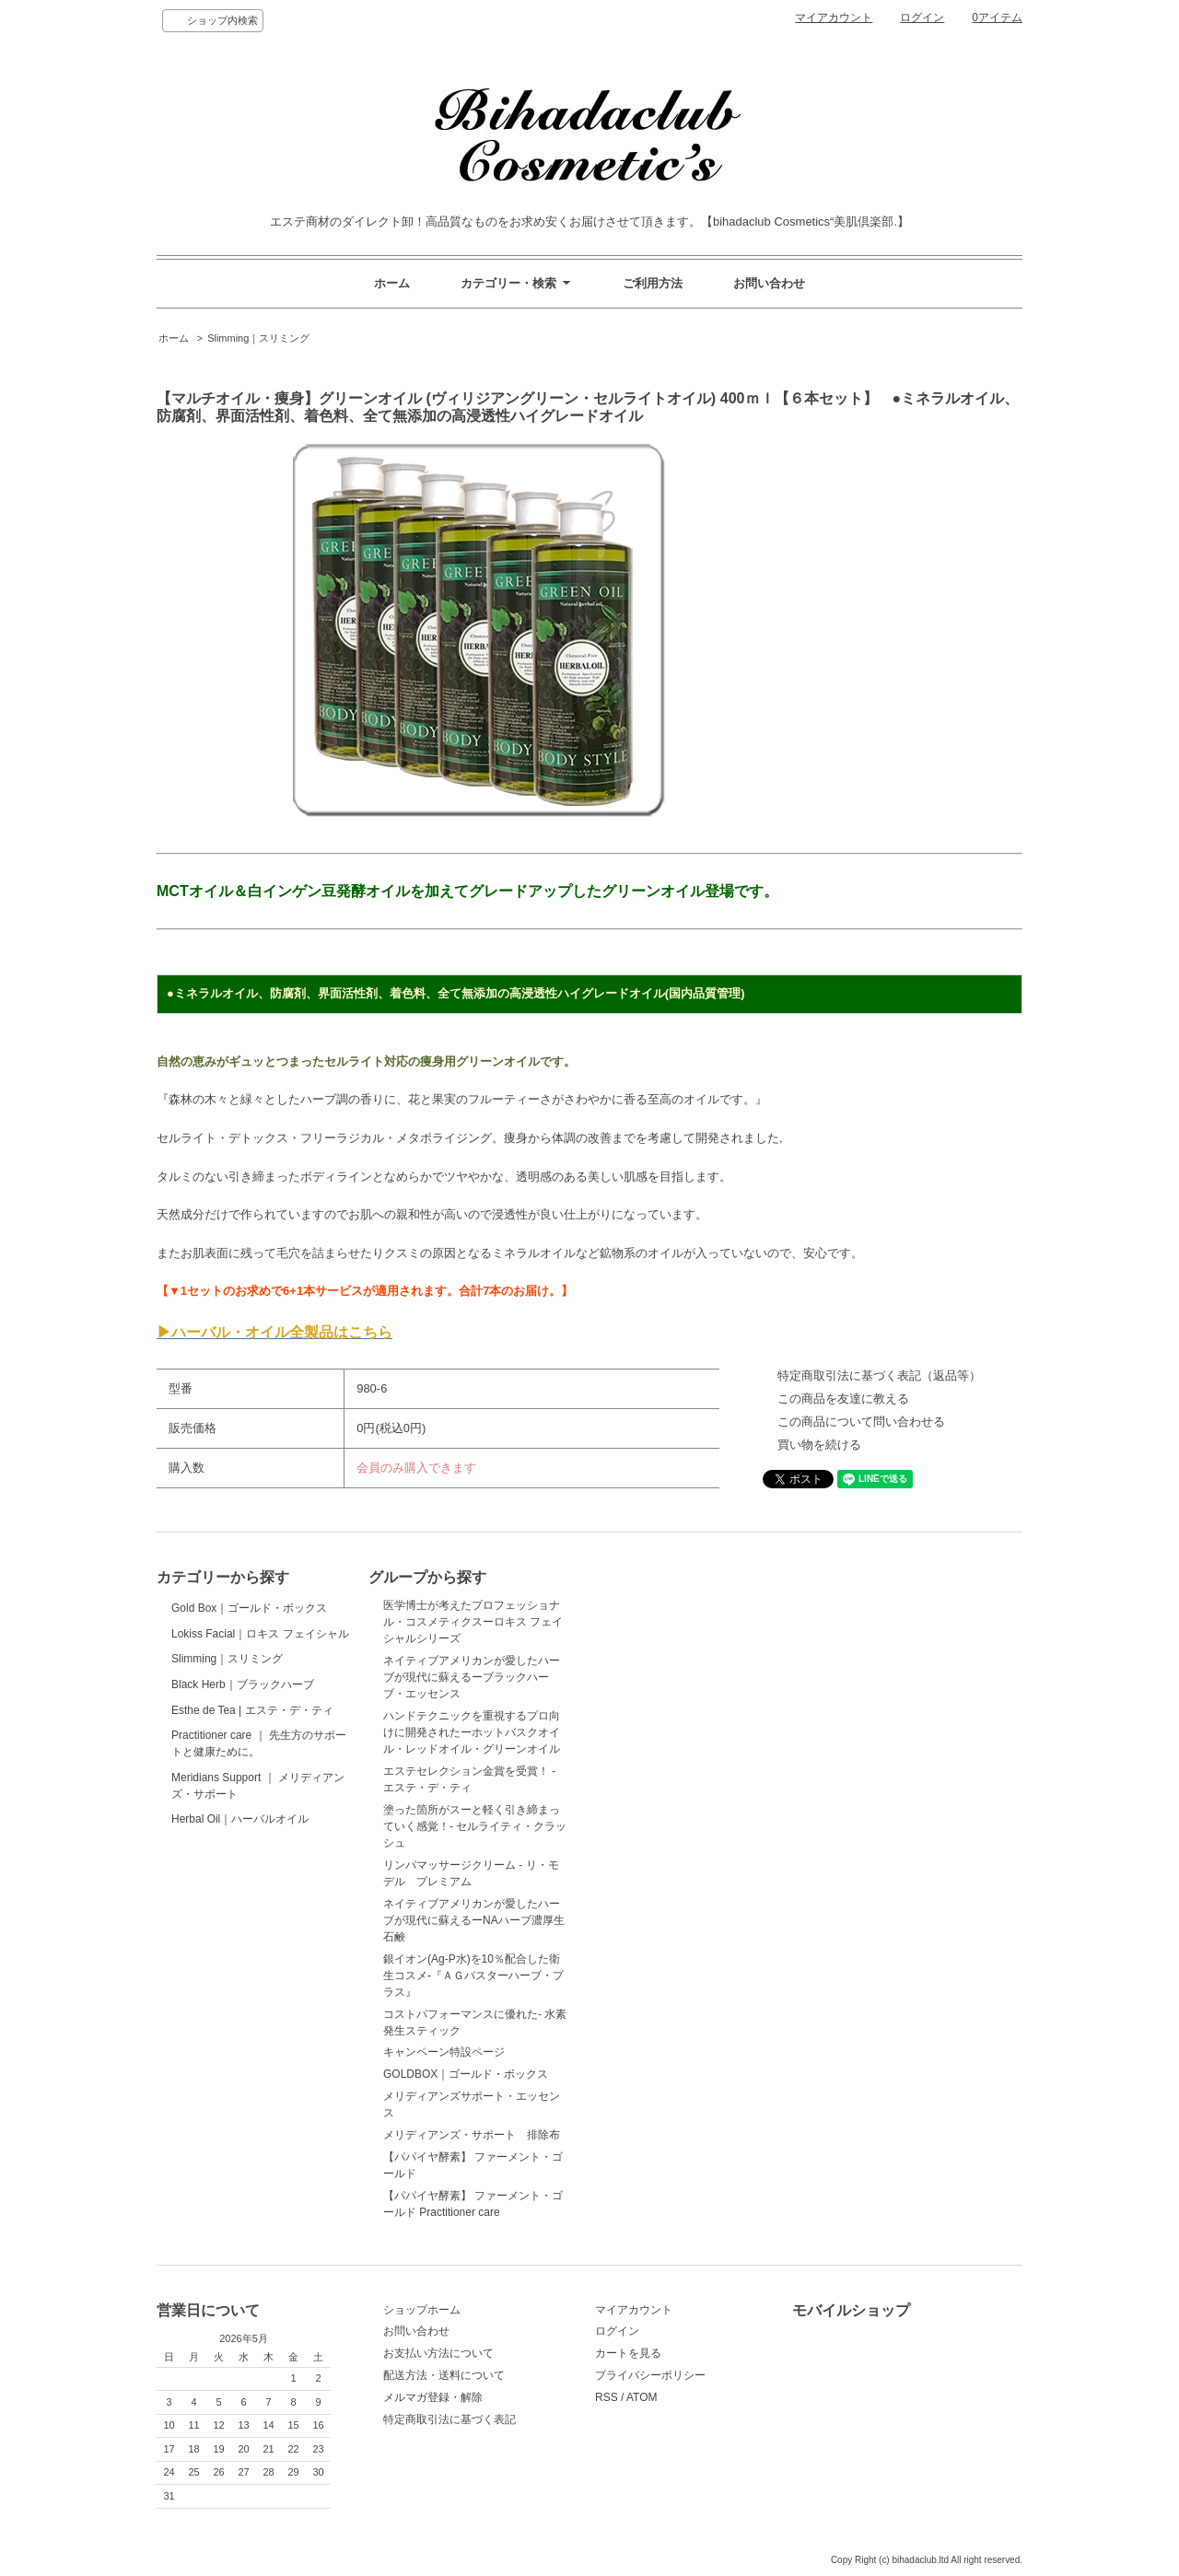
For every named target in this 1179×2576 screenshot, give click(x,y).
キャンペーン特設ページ (444, 2052)
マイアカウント (833, 17)
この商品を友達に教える (843, 1398)
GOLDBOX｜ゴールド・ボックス (465, 2074)
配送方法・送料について (444, 2375)
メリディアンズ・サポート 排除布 (471, 2134)
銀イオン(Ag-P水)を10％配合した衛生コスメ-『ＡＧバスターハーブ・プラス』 (473, 1975)
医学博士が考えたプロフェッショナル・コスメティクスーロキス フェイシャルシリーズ (473, 1622)
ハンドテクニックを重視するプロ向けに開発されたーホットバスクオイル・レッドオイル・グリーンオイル (471, 1732)
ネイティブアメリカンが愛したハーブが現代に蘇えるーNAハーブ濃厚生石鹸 (474, 1920)
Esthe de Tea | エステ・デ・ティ (252, 1908)
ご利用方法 (653, 283)
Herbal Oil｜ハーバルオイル (240, 2150)
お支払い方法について (438, 2353)
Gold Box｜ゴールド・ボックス (249, 1629)
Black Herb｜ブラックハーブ (242, 1838)
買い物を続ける (819, 1444)
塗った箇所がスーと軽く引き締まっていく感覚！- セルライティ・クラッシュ (474, 1826)
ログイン (922, 17)
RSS (606, 2397)
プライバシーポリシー (650, 2375)
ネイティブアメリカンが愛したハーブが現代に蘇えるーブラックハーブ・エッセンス (471, 1677)
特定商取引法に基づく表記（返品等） (879, 1375)
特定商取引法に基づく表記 (449, 2419)
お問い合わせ (769, 283)
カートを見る (628, 2353)
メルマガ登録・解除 (433, 2397)
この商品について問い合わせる (861, 1421)
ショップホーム (422, 2309)
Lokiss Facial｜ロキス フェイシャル (260, 1699)
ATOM (642, 2397)
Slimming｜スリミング (258, 338)
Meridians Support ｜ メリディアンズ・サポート (257, 2072)
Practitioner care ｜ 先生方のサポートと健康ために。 (258, 1986)
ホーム (392, 283)
